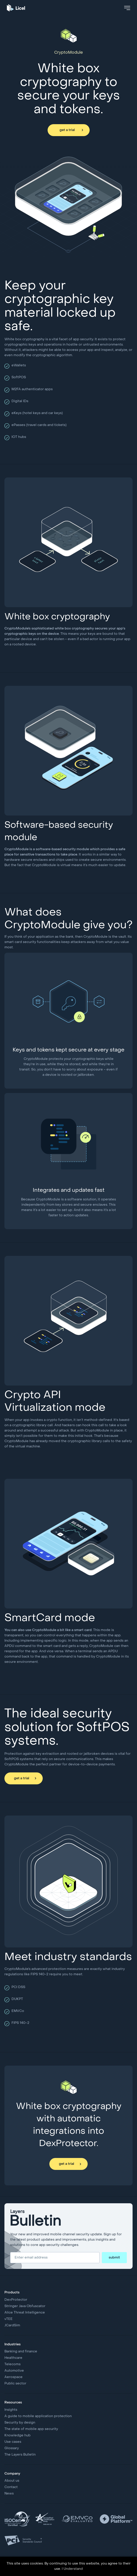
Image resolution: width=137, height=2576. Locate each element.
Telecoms (12, 2364)
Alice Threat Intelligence (24, 2312)
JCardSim (12, 2325)
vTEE (8, 2319)
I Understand (72, 2568)
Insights (10, 2409)
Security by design (19, 2422)
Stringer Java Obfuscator (24, 2306)
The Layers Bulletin (20, 2454)
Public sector (15, 2383)
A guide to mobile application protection (38, 2416)
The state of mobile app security (31, 2429)
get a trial (67, 130)
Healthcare (13, 2357)
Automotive (14, 2370)
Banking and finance (20, 2351)
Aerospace (13, 2377)
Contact (11, 2487)
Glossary (11, 2448)
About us (11, 2480)
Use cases (12, 2441)
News (9, 2493)
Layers (68, 2220)
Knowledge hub (17, 2435)
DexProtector (15, 2299)
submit (114, 2257)
